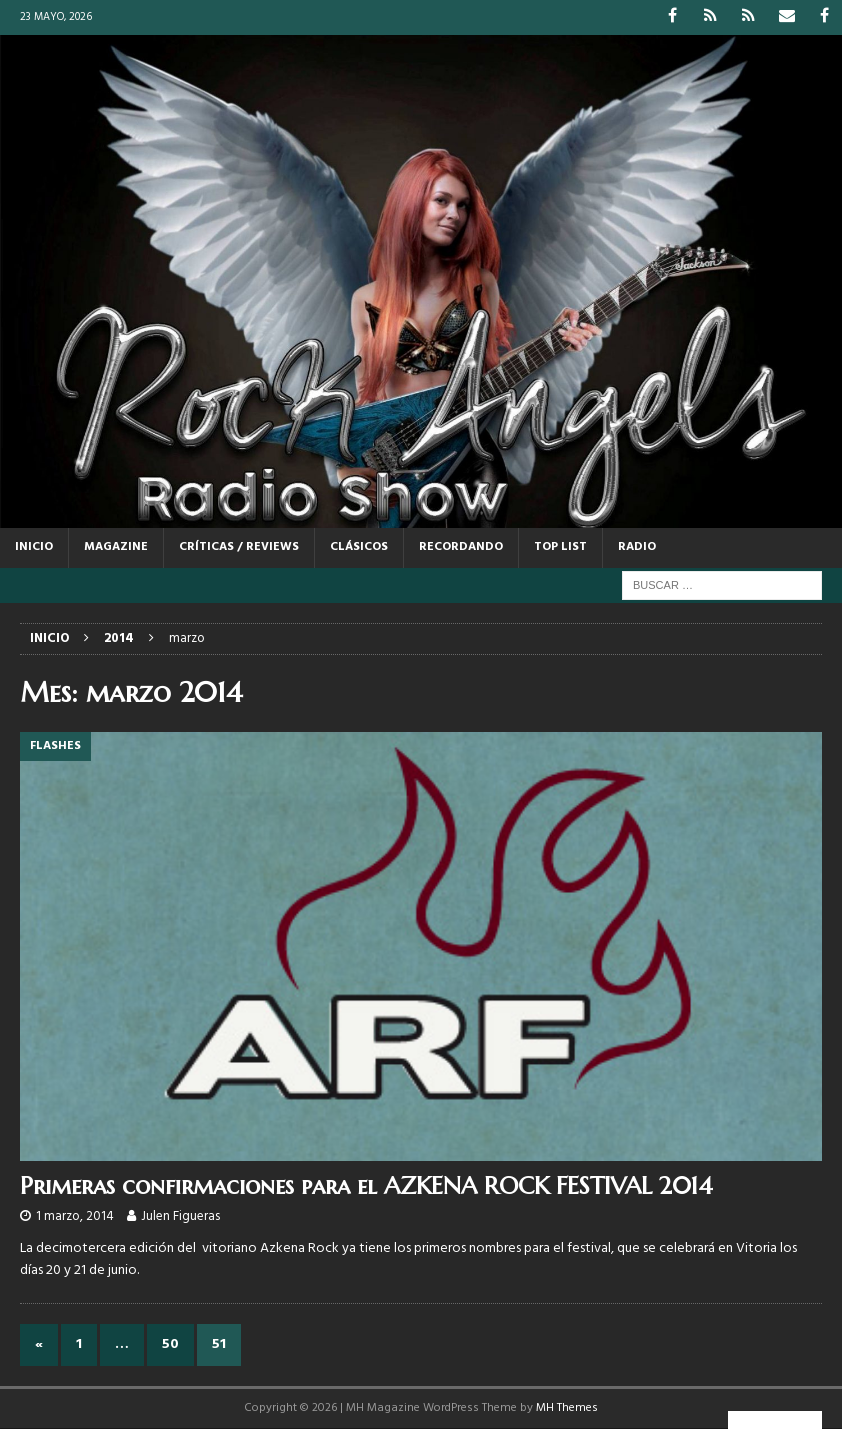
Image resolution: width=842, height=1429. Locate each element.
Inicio (34, 547)
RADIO (637, 547)
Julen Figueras (180, 1216)
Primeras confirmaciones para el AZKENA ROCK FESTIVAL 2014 (366, 1186)
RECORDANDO (461, 547)
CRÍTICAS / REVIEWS (239, 547)
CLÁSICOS (359, 547)
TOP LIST (560, 547)
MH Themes (567, 1408)
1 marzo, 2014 (75, 1216)
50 (170, 1344)
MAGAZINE (116, 547)
